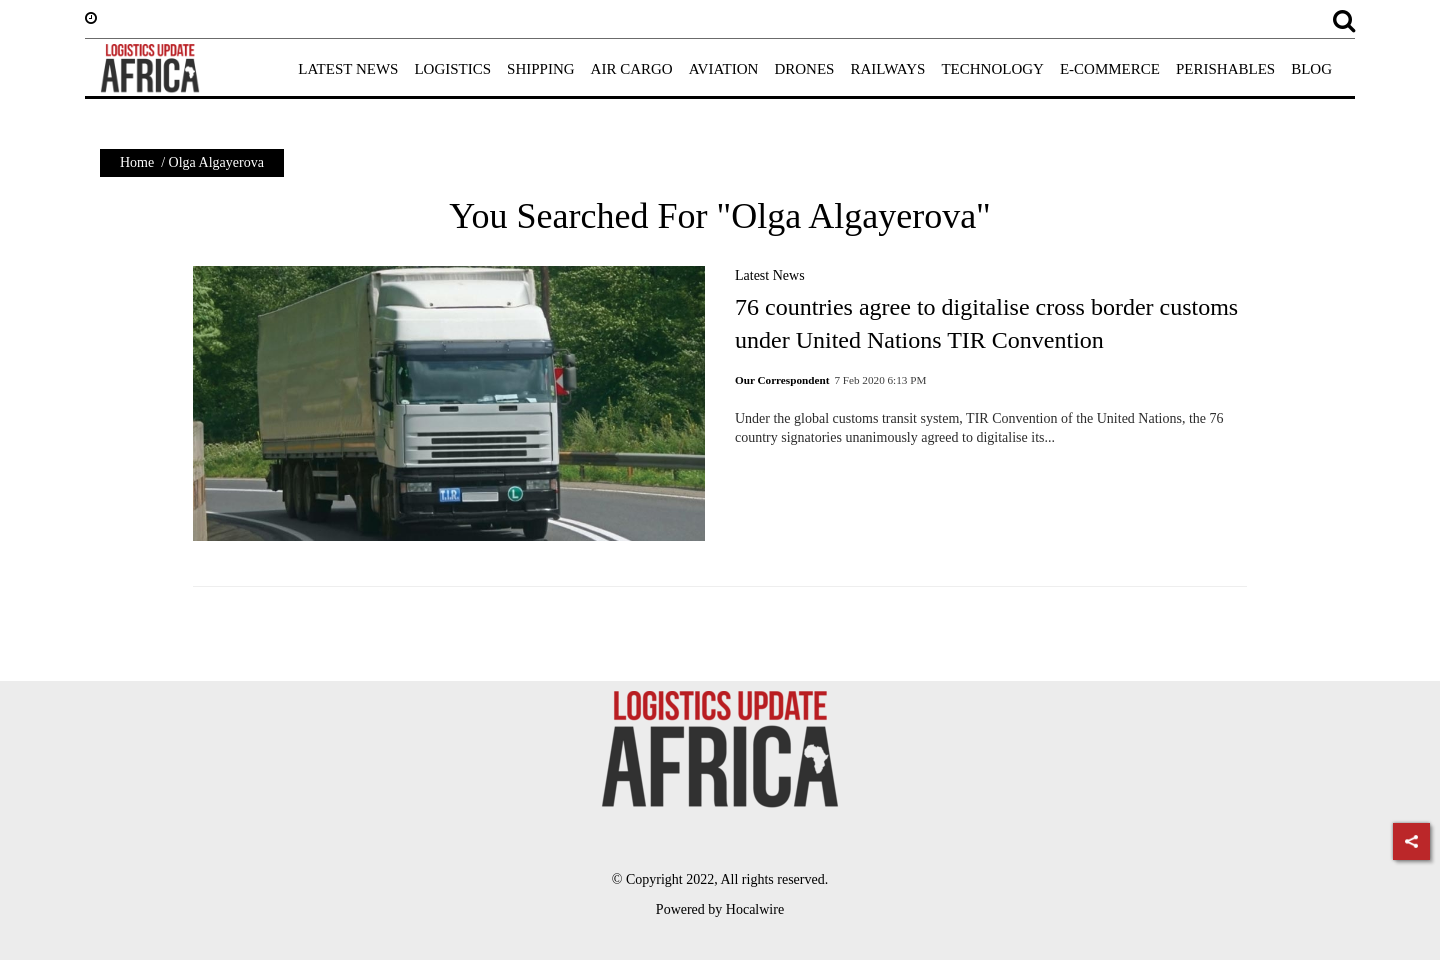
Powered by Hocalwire (720, 909)
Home (137, 162)
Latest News (770, 275)
